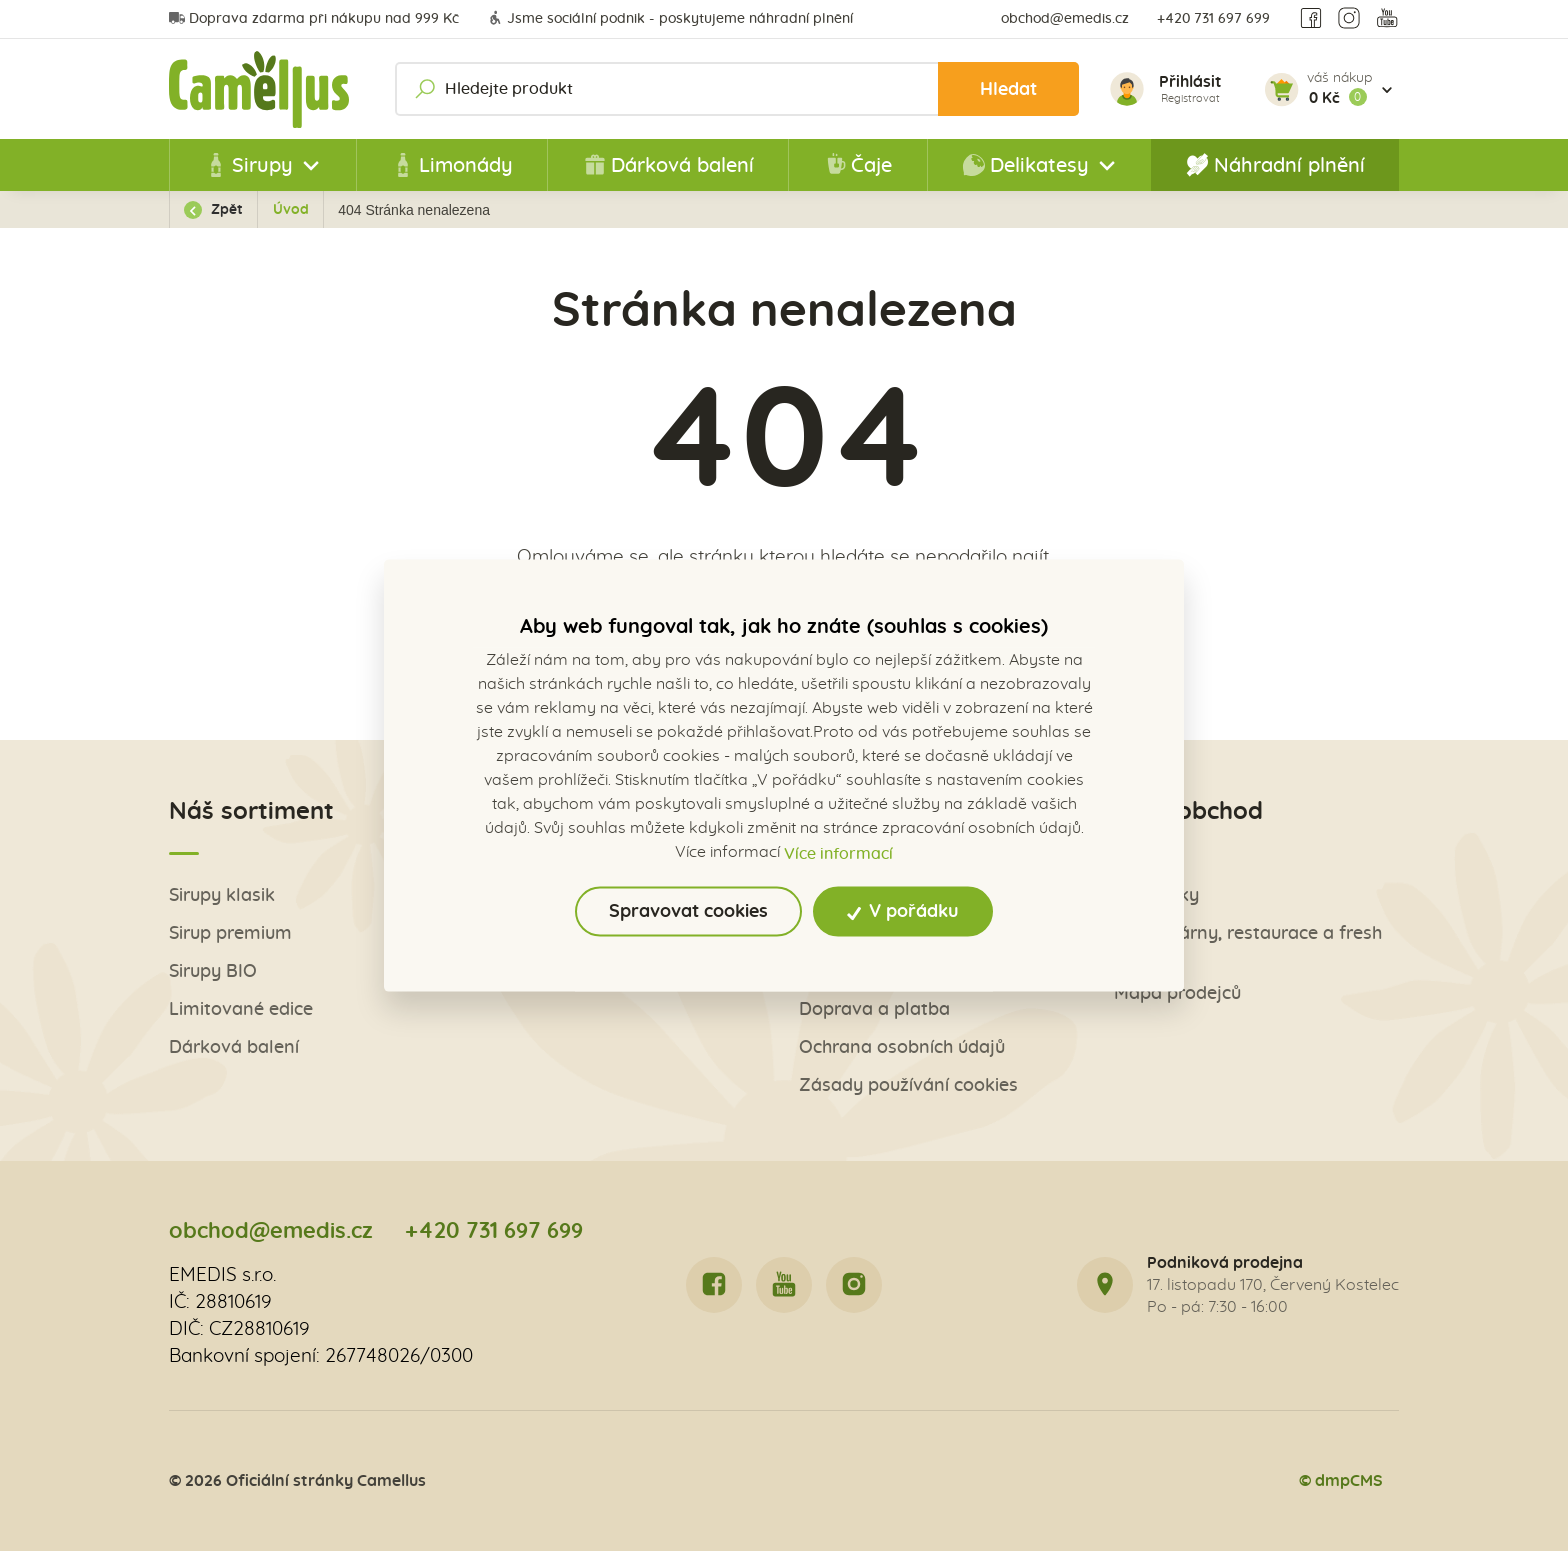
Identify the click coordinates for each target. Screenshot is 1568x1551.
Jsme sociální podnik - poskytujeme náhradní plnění (670, 19)
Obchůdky (1156, 895)
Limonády (452, 165)
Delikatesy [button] (1025, 165)
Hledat (1008, 89)
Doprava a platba (874, 1009)
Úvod (291, 210)
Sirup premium (230, 933)
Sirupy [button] (248, 165)
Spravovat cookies (688, 911)
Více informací (838, 853)
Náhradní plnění (1275, 165)
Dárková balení (668, 165)
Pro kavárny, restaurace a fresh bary (1248, 944)
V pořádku (903, 911)
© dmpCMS (1341, 1481)
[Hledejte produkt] (737, 89)
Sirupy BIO (213, 971)
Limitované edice (241, 1009)
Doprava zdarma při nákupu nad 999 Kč (314, 19)
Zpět (213, 210)
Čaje (857, 165)
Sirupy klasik (222, 895)
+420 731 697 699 (1213, 19)
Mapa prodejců (1177, 993)
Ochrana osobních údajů (902, 1047)
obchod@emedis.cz (1065, 19)
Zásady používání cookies (908, 1085)
